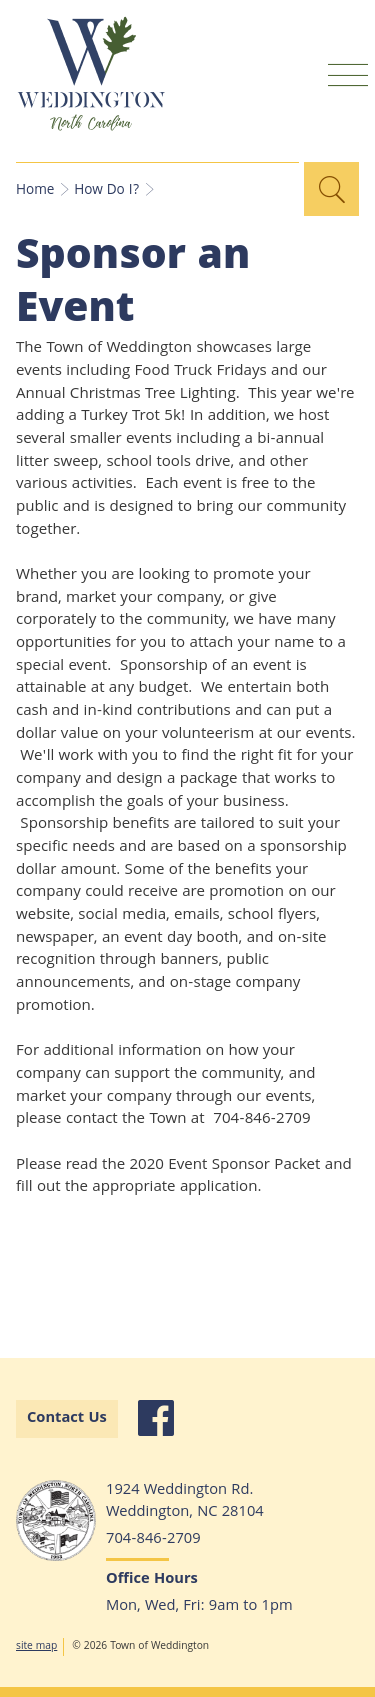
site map (36, 1647)
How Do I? (106, 191)
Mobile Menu (348, 74)
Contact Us (67, 1419)
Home (35, 191)
